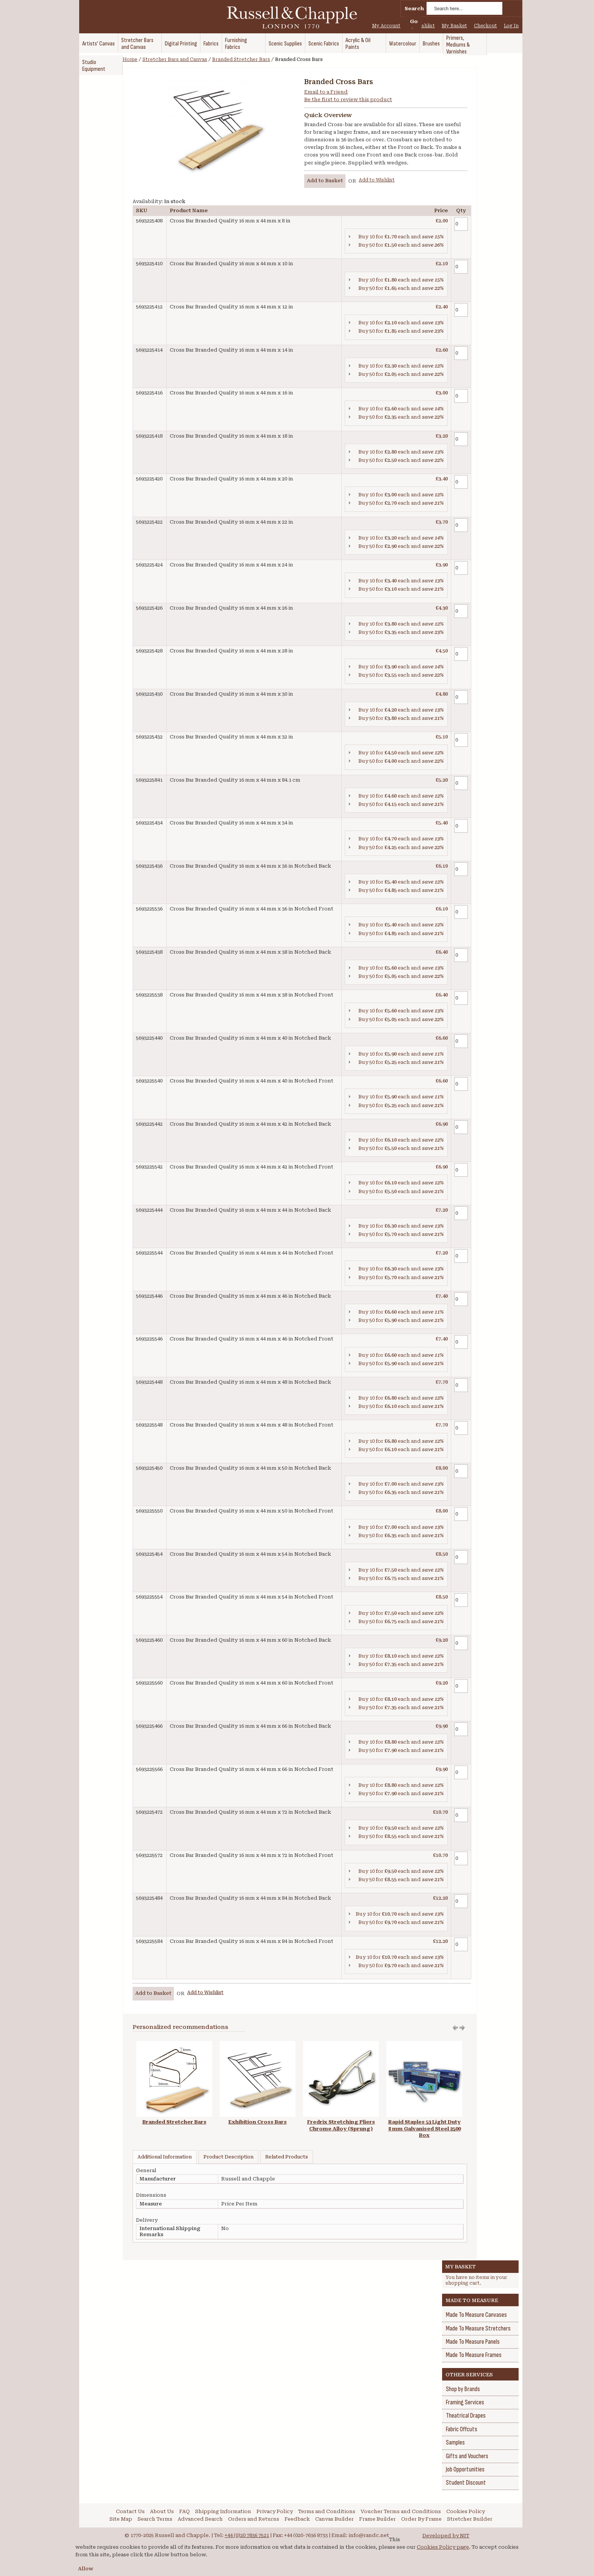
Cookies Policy (465, 2511)
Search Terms (155, 2519)
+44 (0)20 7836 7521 (247, 2535)
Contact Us (130, 2511)
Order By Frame (421, 2519)
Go (414, 21)
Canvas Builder (334, 2519)
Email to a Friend (326, 92)
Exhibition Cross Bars (257, 2122)
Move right (455, 2028)
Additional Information (165, 2157)
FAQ (184, 2511)
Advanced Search (200, 2519)
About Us (162, 2511)
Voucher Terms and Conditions (401, 2511)
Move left (462, 2028)
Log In (511, 25)
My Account (386, 25)
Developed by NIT (445, 2535)
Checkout (485, 25)
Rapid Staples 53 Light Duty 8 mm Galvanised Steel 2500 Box (424, 2128)
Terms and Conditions (326, 2511)
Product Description (228, 2157)
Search (414, 8)
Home (130, 59)
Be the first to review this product (348, 99)
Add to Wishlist (377, 180)
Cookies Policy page (443, 2547)
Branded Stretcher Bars (241, 59)
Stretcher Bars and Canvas (174, 59)
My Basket (454, 25)
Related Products (286, 2157)
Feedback (297, 2519)
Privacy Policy (274, 2511)
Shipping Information (223, 2511)
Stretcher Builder (469, 2519)
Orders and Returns (253, 2519)
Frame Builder (377, 2519)
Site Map (120, 2519)
